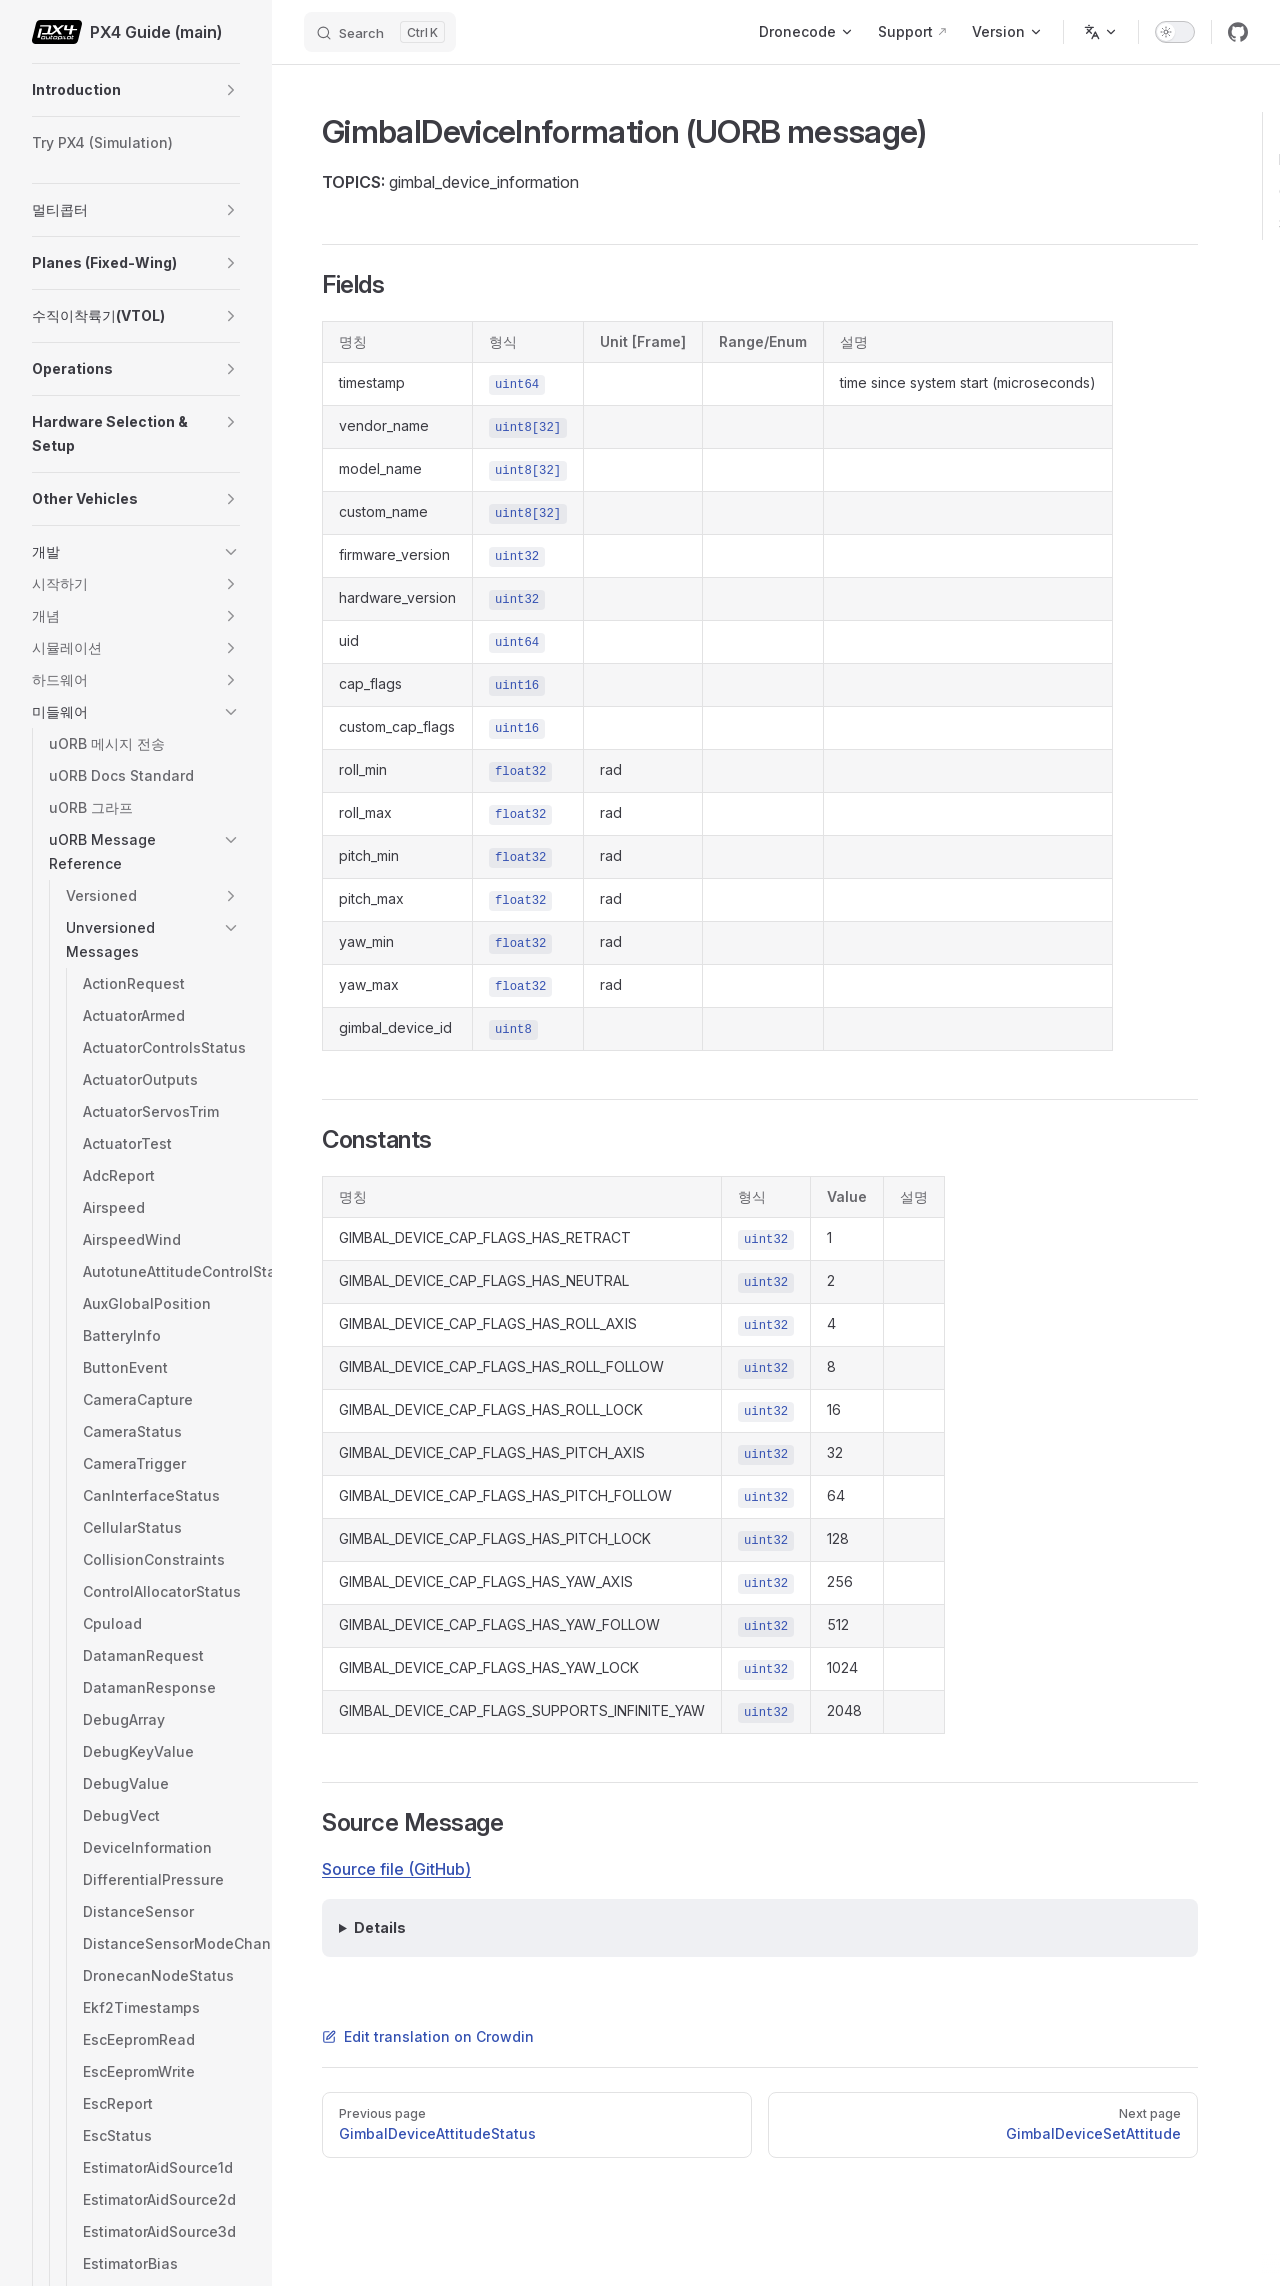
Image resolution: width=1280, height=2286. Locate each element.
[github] (1238, 32)
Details (380, 1927)
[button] (231, 90)
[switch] (1175, 32)
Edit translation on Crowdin (428, 2036)
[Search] (380, 32)
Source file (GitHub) (396, 1869)
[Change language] (1101, 32)
